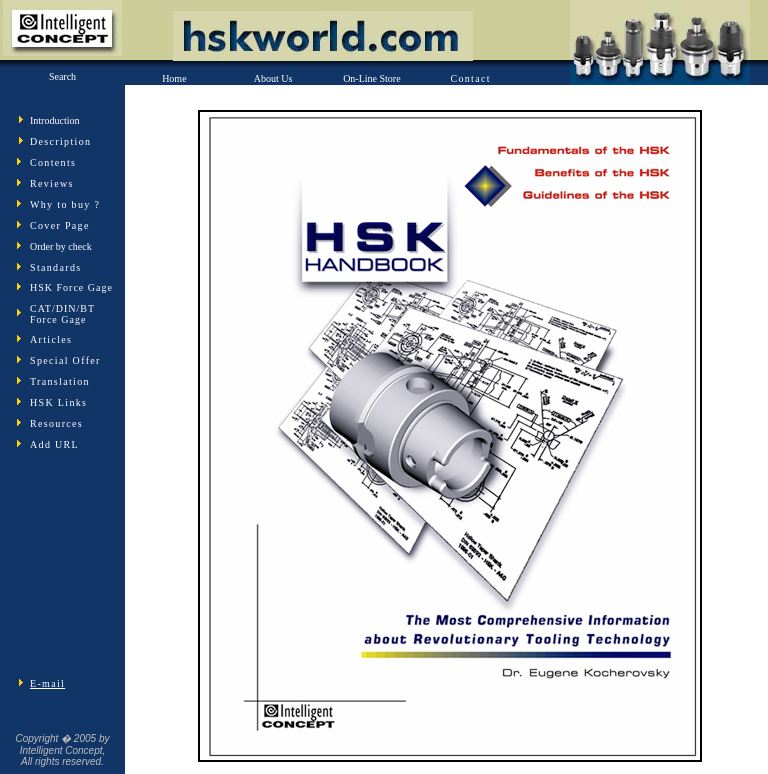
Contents (53, 162)
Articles (51, 339)
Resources (56, 423)
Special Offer (65, 360)
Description (60, 141)
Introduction (54, 120)
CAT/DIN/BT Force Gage (62, 314)
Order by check (61, 246)
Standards (55, 267)
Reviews (52, 183)
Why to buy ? (65, 204)
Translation (60, 381)
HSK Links (58, 402)
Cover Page (60, 225)
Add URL (54, 444)
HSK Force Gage (71, 287)
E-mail (47, 683)
